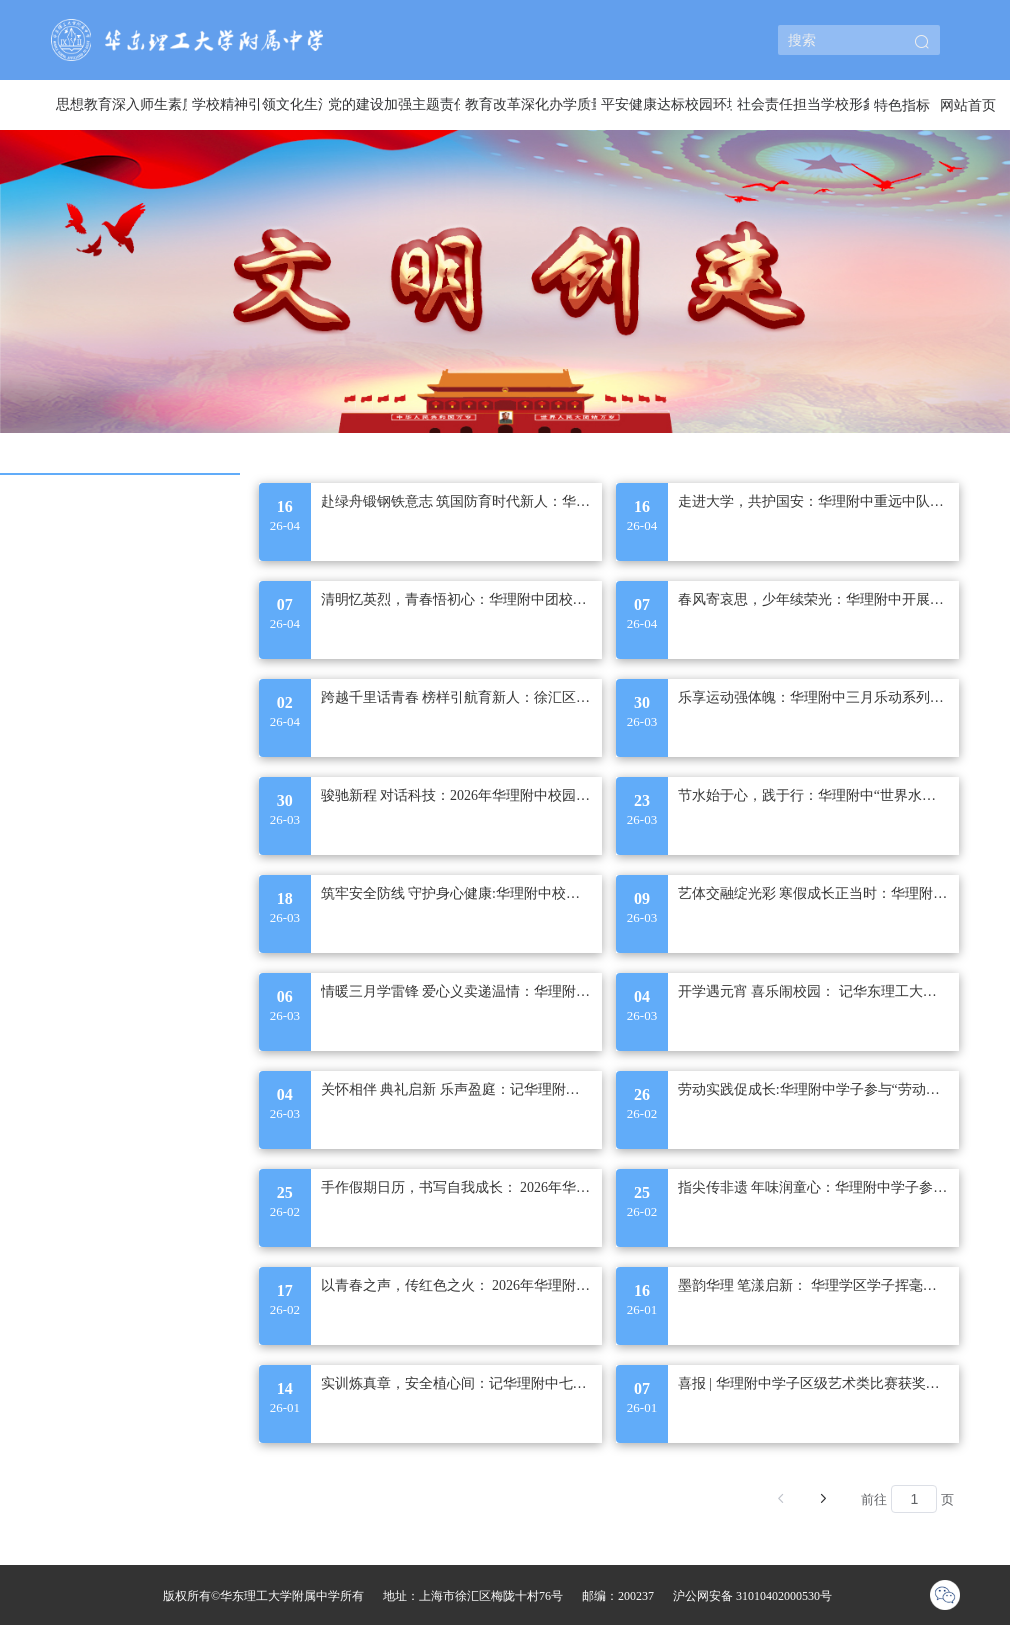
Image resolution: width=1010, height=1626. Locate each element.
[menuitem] (119, 105)
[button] (922, 43)
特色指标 (902, 105)
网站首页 (968, 105)
